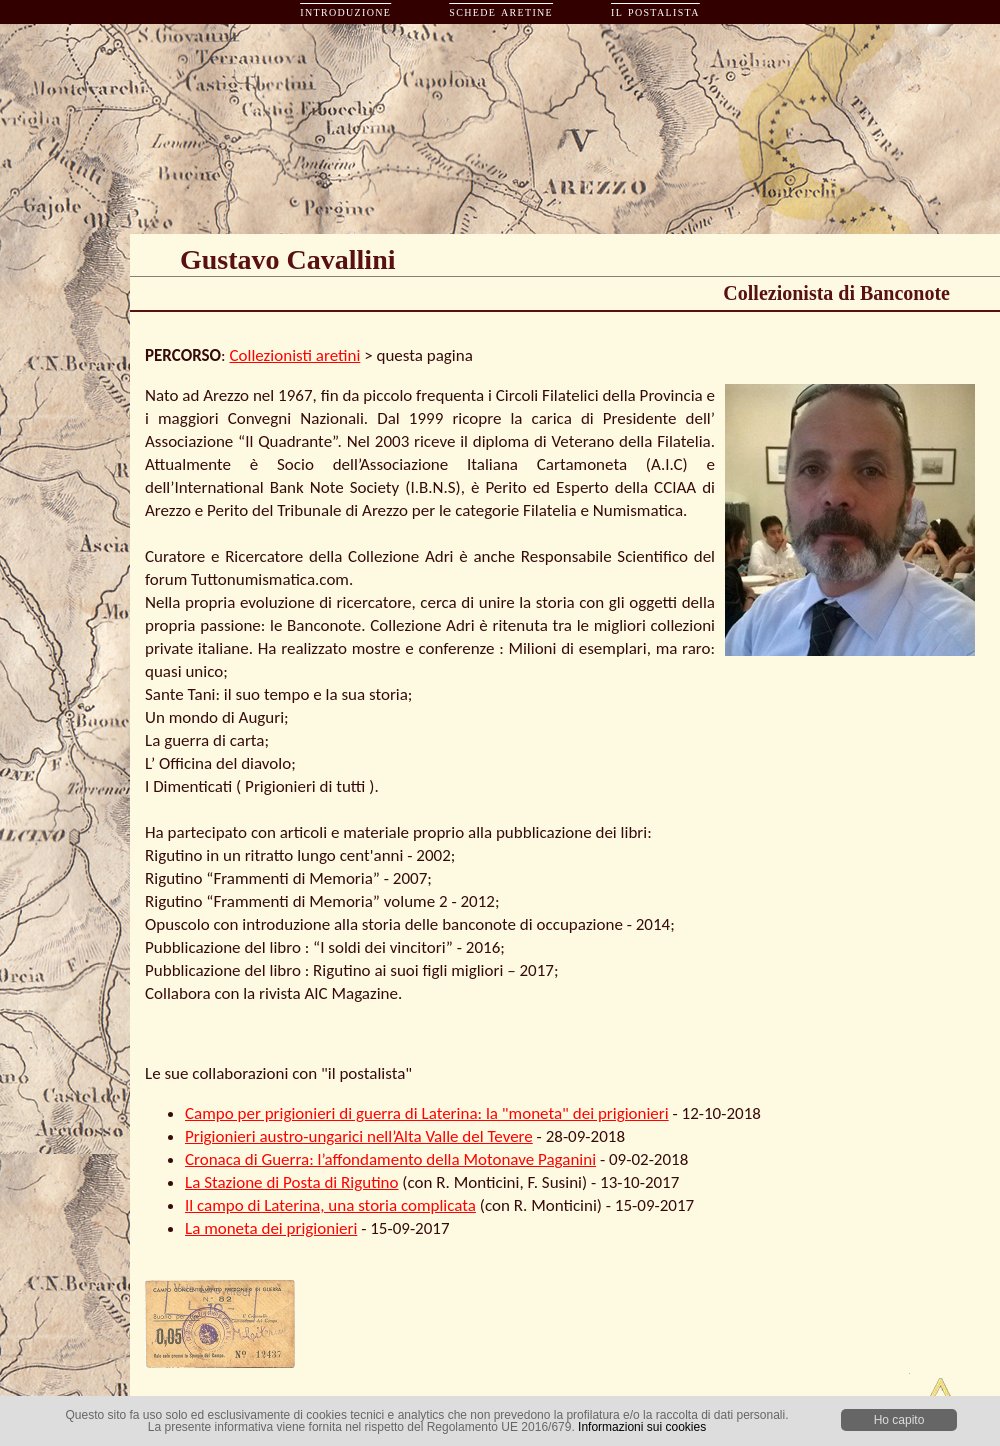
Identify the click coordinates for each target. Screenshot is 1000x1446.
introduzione (345, 11)
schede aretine (501, 11)
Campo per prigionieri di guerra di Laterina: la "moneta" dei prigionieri (427, 1113)
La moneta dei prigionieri (271, 1228)
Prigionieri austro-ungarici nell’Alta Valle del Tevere (359, 1136)
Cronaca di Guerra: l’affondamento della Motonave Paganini (390, 1159)
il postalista (655, 11)
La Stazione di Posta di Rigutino (292, 1182)
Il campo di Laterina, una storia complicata (330, 1205)
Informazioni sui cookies (642, 1427)
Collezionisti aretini (295, 355)
